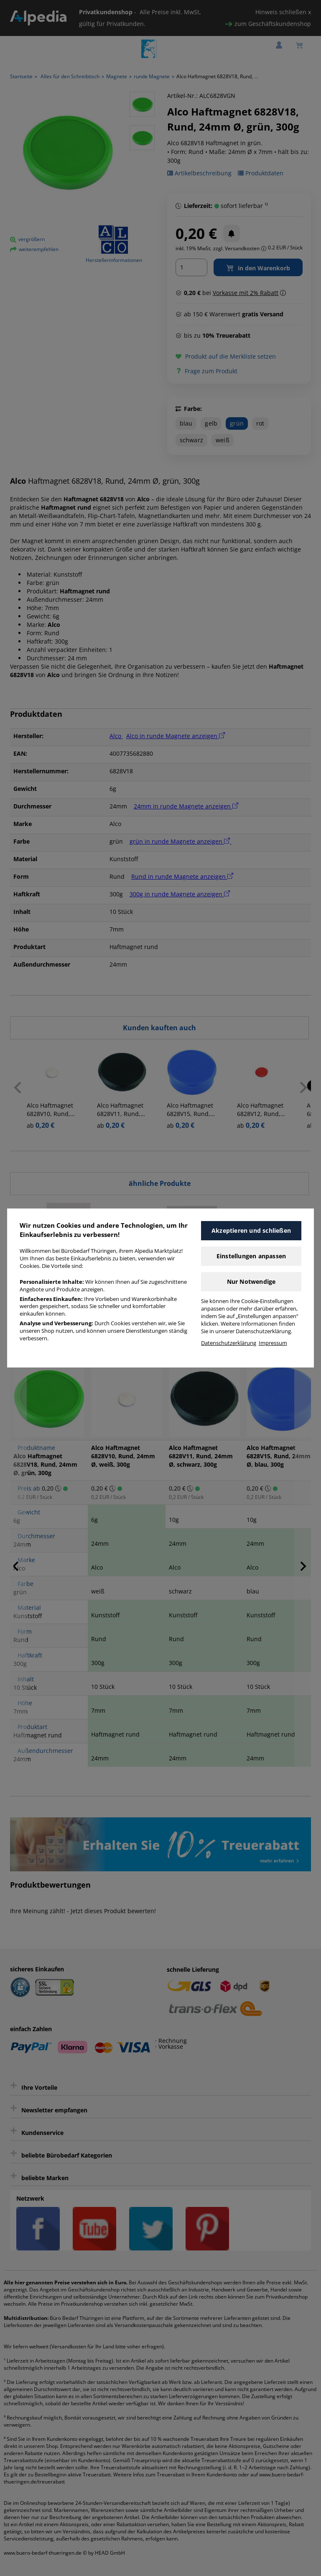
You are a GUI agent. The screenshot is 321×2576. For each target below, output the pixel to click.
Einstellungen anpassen (251, 1256)
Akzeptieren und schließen (251, 1230)
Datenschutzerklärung (228, 1343)
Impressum (273, 1343)
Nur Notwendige (251, 1281)
